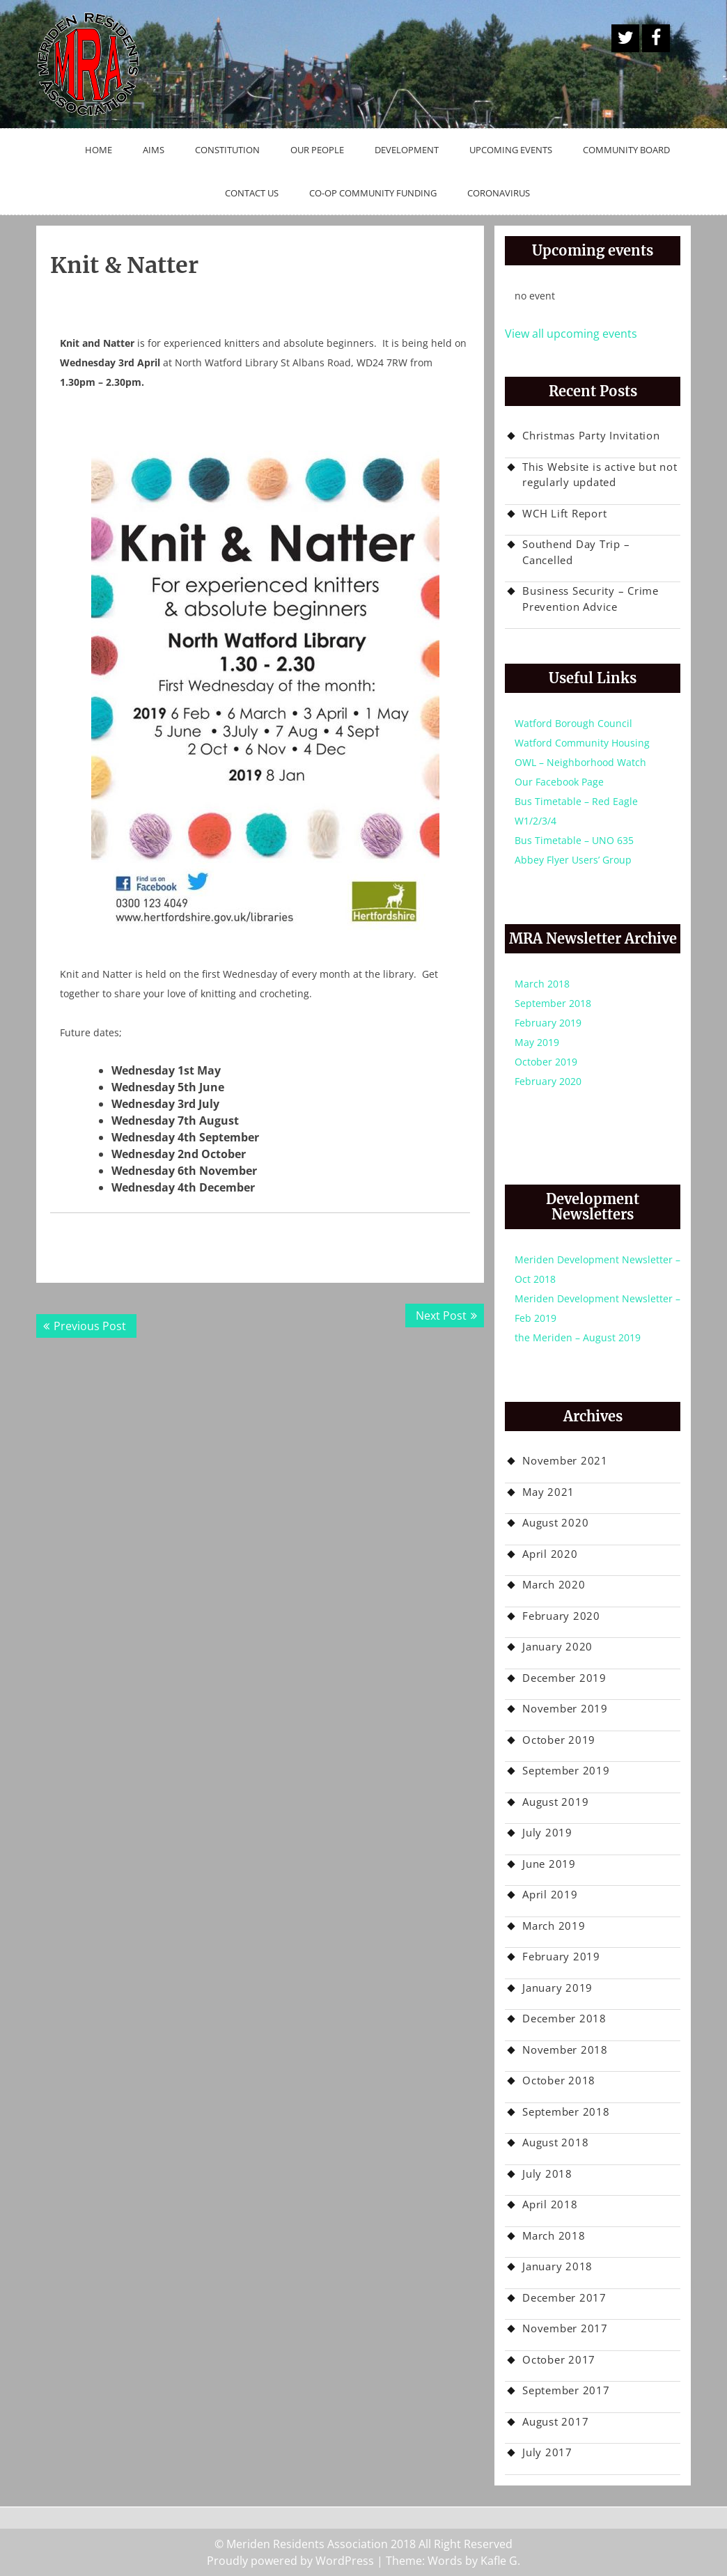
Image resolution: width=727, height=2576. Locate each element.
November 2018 (565, 2049)
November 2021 (565, 1460)
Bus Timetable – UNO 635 (574, 840)
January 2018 (557, 2266)
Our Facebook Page (559, 781)
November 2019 (565, 1708)
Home (98, 149)
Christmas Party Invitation (591, 435)
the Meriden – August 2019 (578, 1337)
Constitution (227, 149)
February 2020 (548, 1081)
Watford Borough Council (573, 723)
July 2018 (547, 2173)
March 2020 (554, 1584)
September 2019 (566, 1770)
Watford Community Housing (582, 742)
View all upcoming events (571, 333)
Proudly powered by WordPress (290, 2560)
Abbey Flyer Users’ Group (573, 859)
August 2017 (555, 2421)
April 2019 (550, 1894)
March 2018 (542, 983)
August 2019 (555, 1802)
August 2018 (555, 2142)
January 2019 (557, 1988)
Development (407, 149)
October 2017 (558, 2359)
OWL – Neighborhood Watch (580, 762)
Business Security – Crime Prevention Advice (590, 599)
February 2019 (548, 1022)
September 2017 (566, 2390)
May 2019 (537, 1042)
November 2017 (565, 2328)
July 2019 (547, 1832)
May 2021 (548, 1492)
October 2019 (546, 1061)
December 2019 (564, 1678)
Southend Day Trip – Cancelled (576, 552)
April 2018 (550, 2204)
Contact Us (252, 193)
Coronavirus (498, 193)
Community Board (626, 149)
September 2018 (553, 1003)
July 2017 (547, 2452)
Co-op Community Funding (373, 193)
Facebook (656, 38)
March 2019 (554, 1926)
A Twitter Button (625, 38)
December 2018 (564, 2018)
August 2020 (555, 1522)
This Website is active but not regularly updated (600, 475)
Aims (153, 149)
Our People (317, 149)
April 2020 (550, 1554)
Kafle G (498, 2560)
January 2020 (557, 1646)
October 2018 (558, 2080)
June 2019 (549, 1864)
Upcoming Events (510, 149)
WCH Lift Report (564, 513)
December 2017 (564, 2297)
